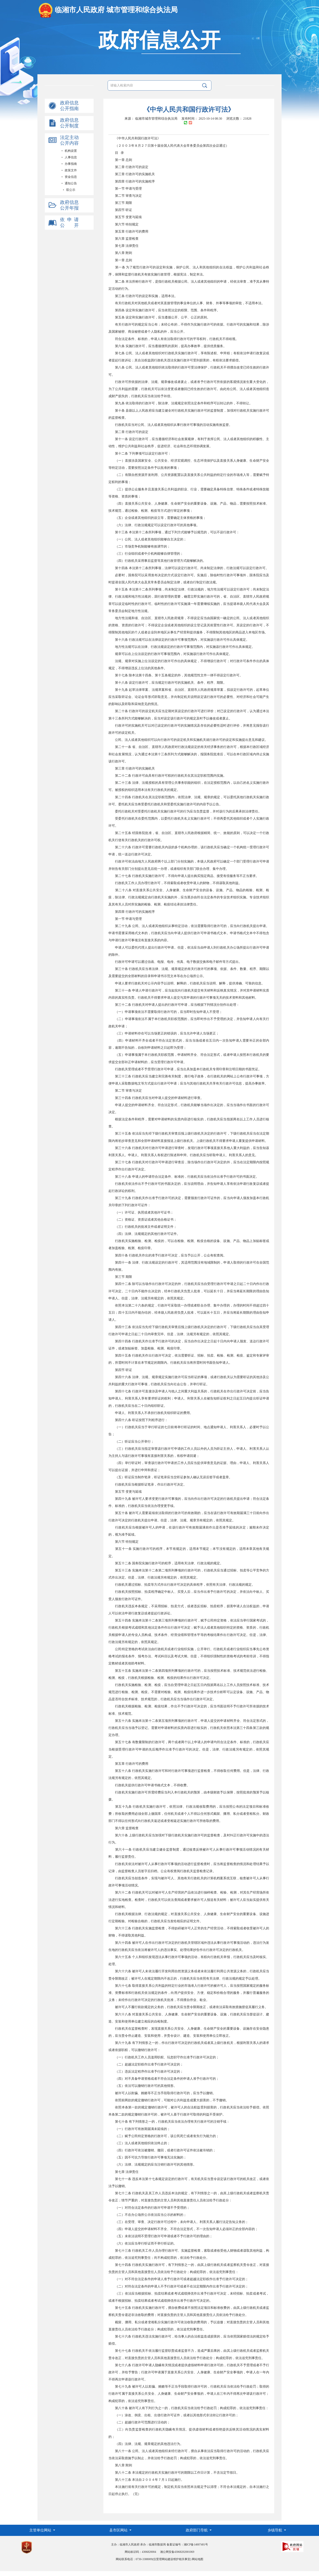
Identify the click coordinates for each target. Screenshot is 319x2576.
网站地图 (197, 2559)
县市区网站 (119, 2530)
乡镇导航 (275, 2530)
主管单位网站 (40, 2530)
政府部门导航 (197, 2530)
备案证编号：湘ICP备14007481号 (187, 2544)
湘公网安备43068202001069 (177, 2551)
